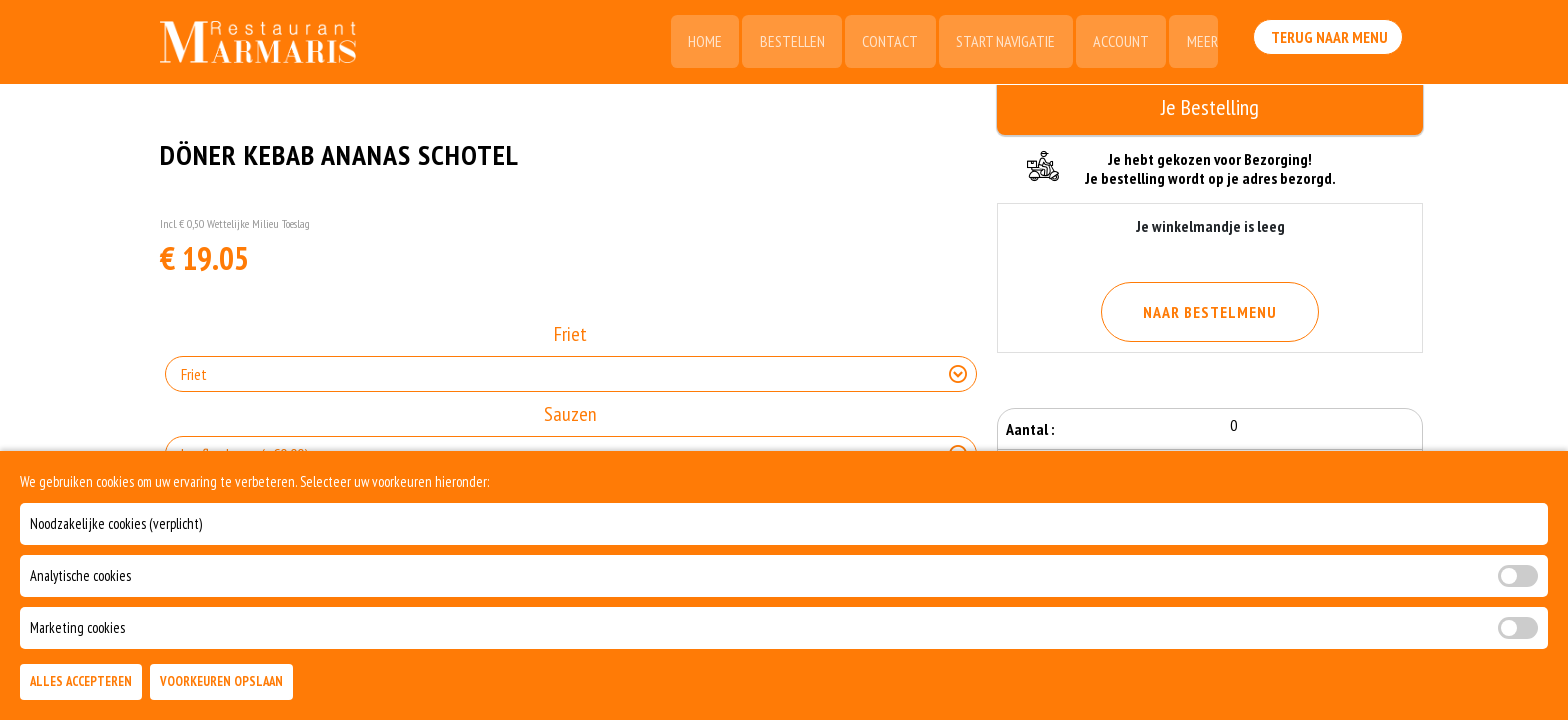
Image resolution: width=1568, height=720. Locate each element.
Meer (1200, 42)
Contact (885, 42)
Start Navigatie (1001, 42)
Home (697, 42)
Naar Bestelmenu (1210, 312)
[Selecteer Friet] (571, 375)
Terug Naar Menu (1332, 40)
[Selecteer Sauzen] (571, 455)
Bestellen (785, 42)
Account (1118, 42)
